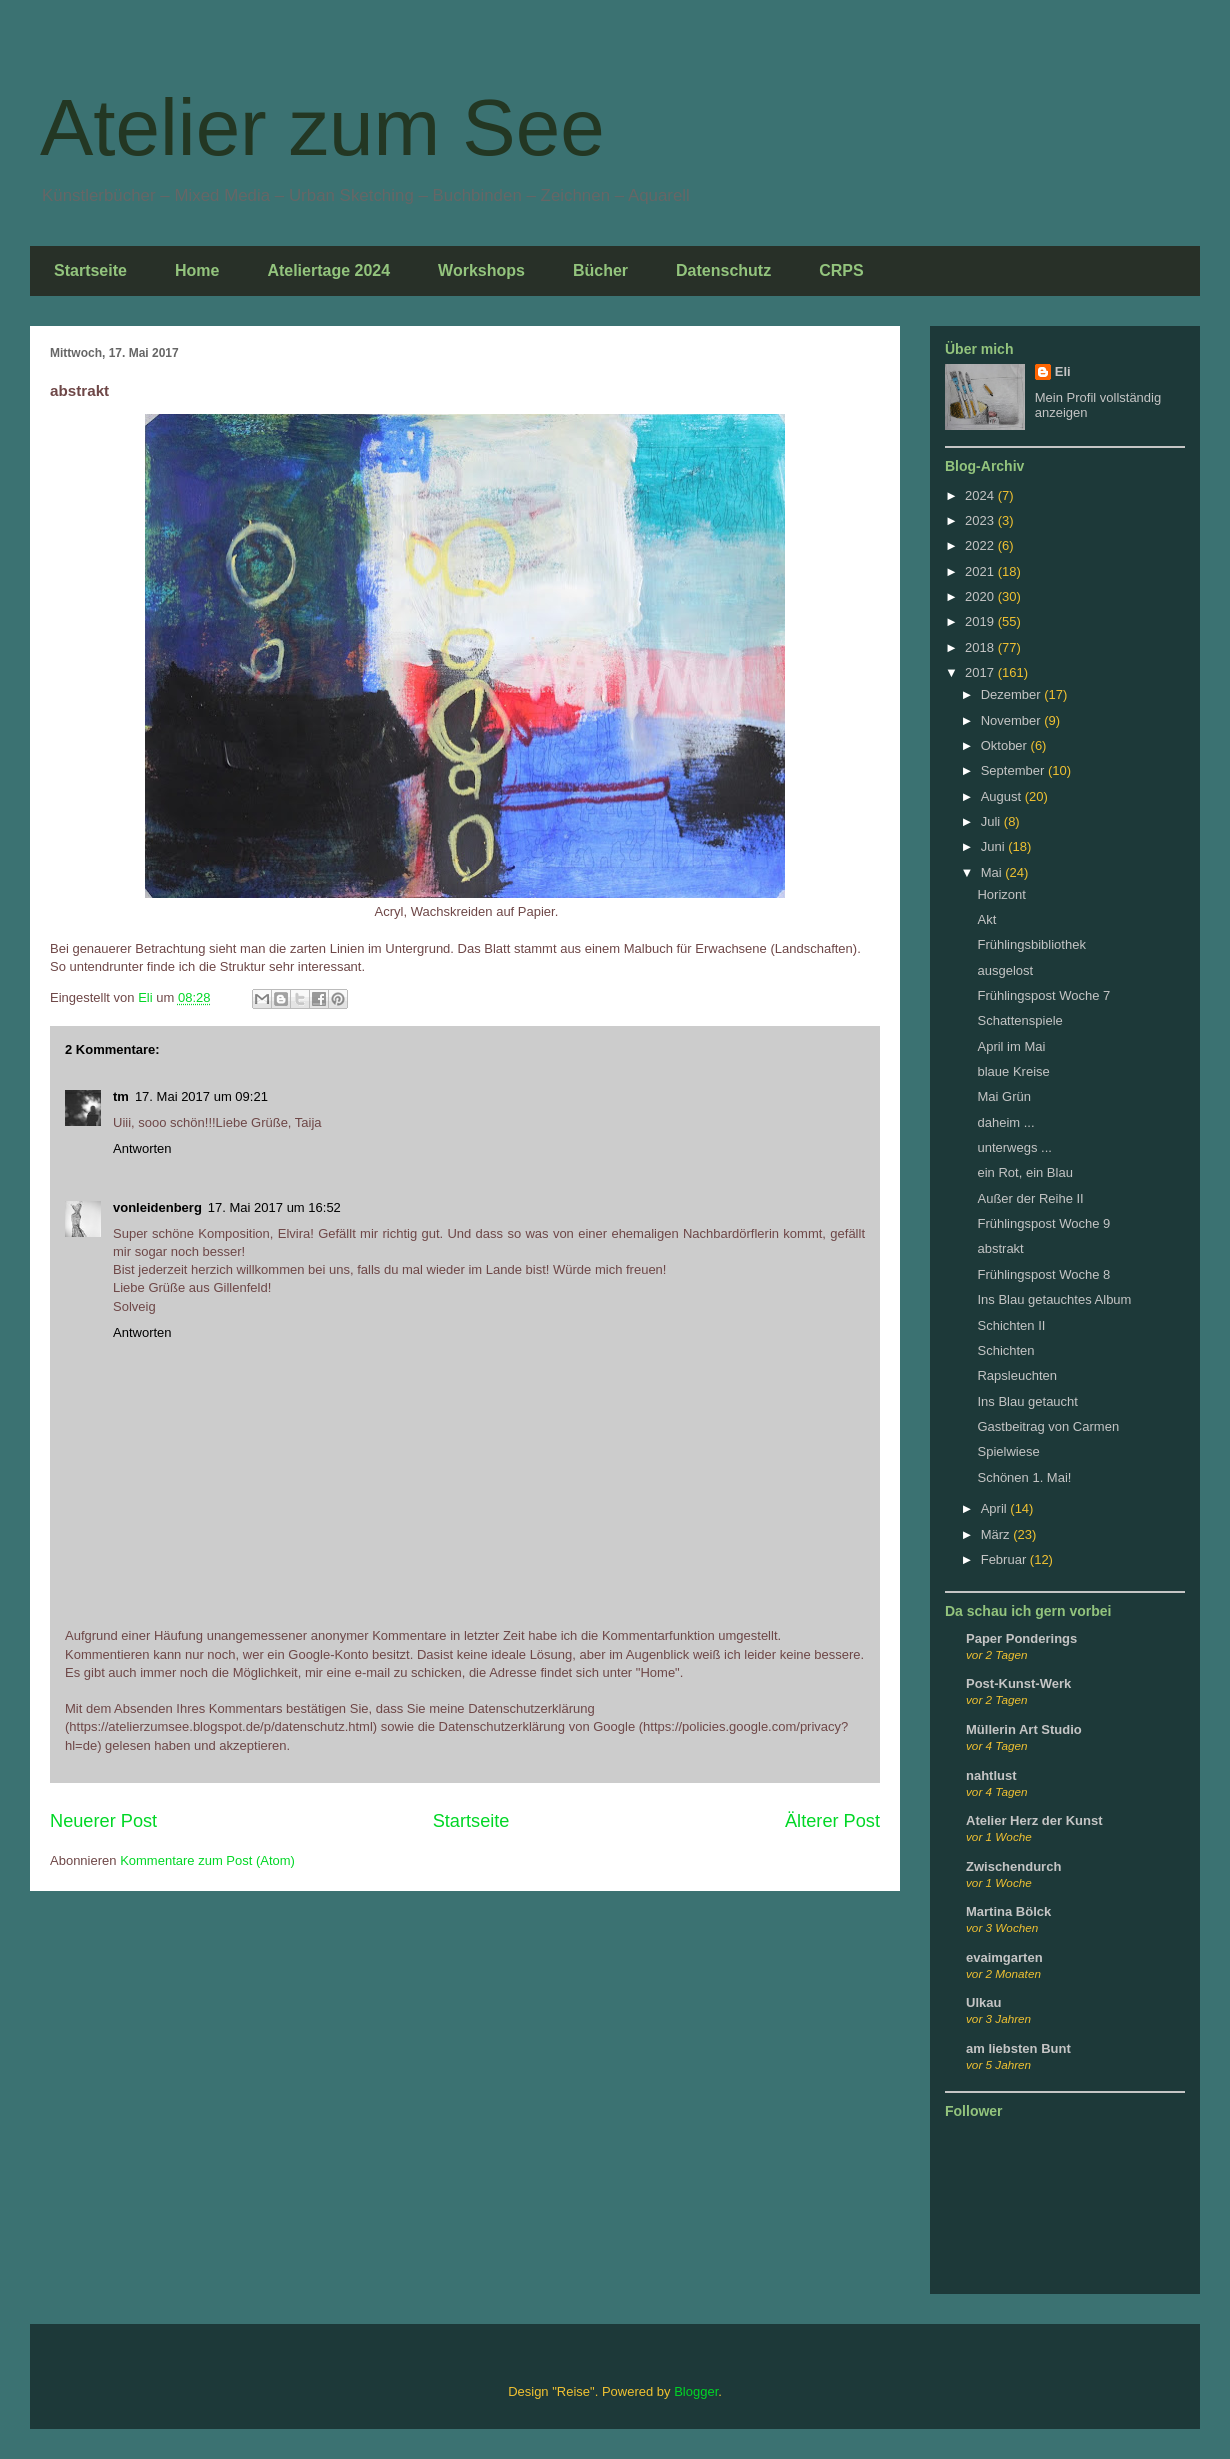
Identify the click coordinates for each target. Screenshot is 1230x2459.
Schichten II (1011, 1325)
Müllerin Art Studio (1024, 1729)
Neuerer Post (103, 1821)
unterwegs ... (1014, 1147)
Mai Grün (1003, 1096)
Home (197, 270)
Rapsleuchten (1017, 1375)
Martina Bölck (1008, 1911)
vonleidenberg (157, 1207)
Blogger (696, 2391)
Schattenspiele (1019, 1020)
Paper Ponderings (1021, 1638)
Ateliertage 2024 (328, 270)
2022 (981, 545)
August (1003, 796)
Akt (986, 919)
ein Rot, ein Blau (1024, 1172)
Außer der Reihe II (1030, 1198)
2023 (981, 520)
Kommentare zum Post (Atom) (207, 1860)
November (1013, 720)
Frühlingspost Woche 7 (1043, 995)
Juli (992, 821)
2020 (981, 596)
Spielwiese (1008, 1451)
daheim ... (1005, 1122)
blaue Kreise (1013, 1071)
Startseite (90, 270)
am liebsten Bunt (1018, 2048)
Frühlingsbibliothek (1031, 944)
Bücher (600, 270)
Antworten (142, 1148)
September (1014, 770)
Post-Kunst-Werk (1018, 1683)
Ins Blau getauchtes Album (1054, 1299)
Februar (1005, 1559)
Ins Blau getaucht (1027, 1401)
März (997, 1534)
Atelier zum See (322, 127)
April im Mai (1011, 1046)
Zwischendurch (1013, 1866)
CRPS (841, 270)
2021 (981, 571)
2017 (981, 672)
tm (121, 1096)
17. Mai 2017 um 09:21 (201, 1096)
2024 (981, 495)
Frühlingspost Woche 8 (1043, 1274)
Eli (1063, 371)
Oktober (1006, 745)
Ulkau (983, 2002)
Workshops (481, 270)
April (996, 1508)
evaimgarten (1004, 1957)
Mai (993, 872)
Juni (994, 846)
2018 (981, 647)
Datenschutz (723, 270)
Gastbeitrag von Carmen (1048, 1426)
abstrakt (1000, 1248)
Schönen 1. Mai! (1024, 1477)
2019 (981, 621)
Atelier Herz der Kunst (1034, 1820)
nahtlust (991, 1775)
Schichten (1005, 1350)
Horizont (1001, 894)
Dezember (1013, 694)
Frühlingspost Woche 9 (1043, 1223)
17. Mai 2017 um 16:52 (274, 1207)
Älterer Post (832, 1821)
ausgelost (1005, 970)
